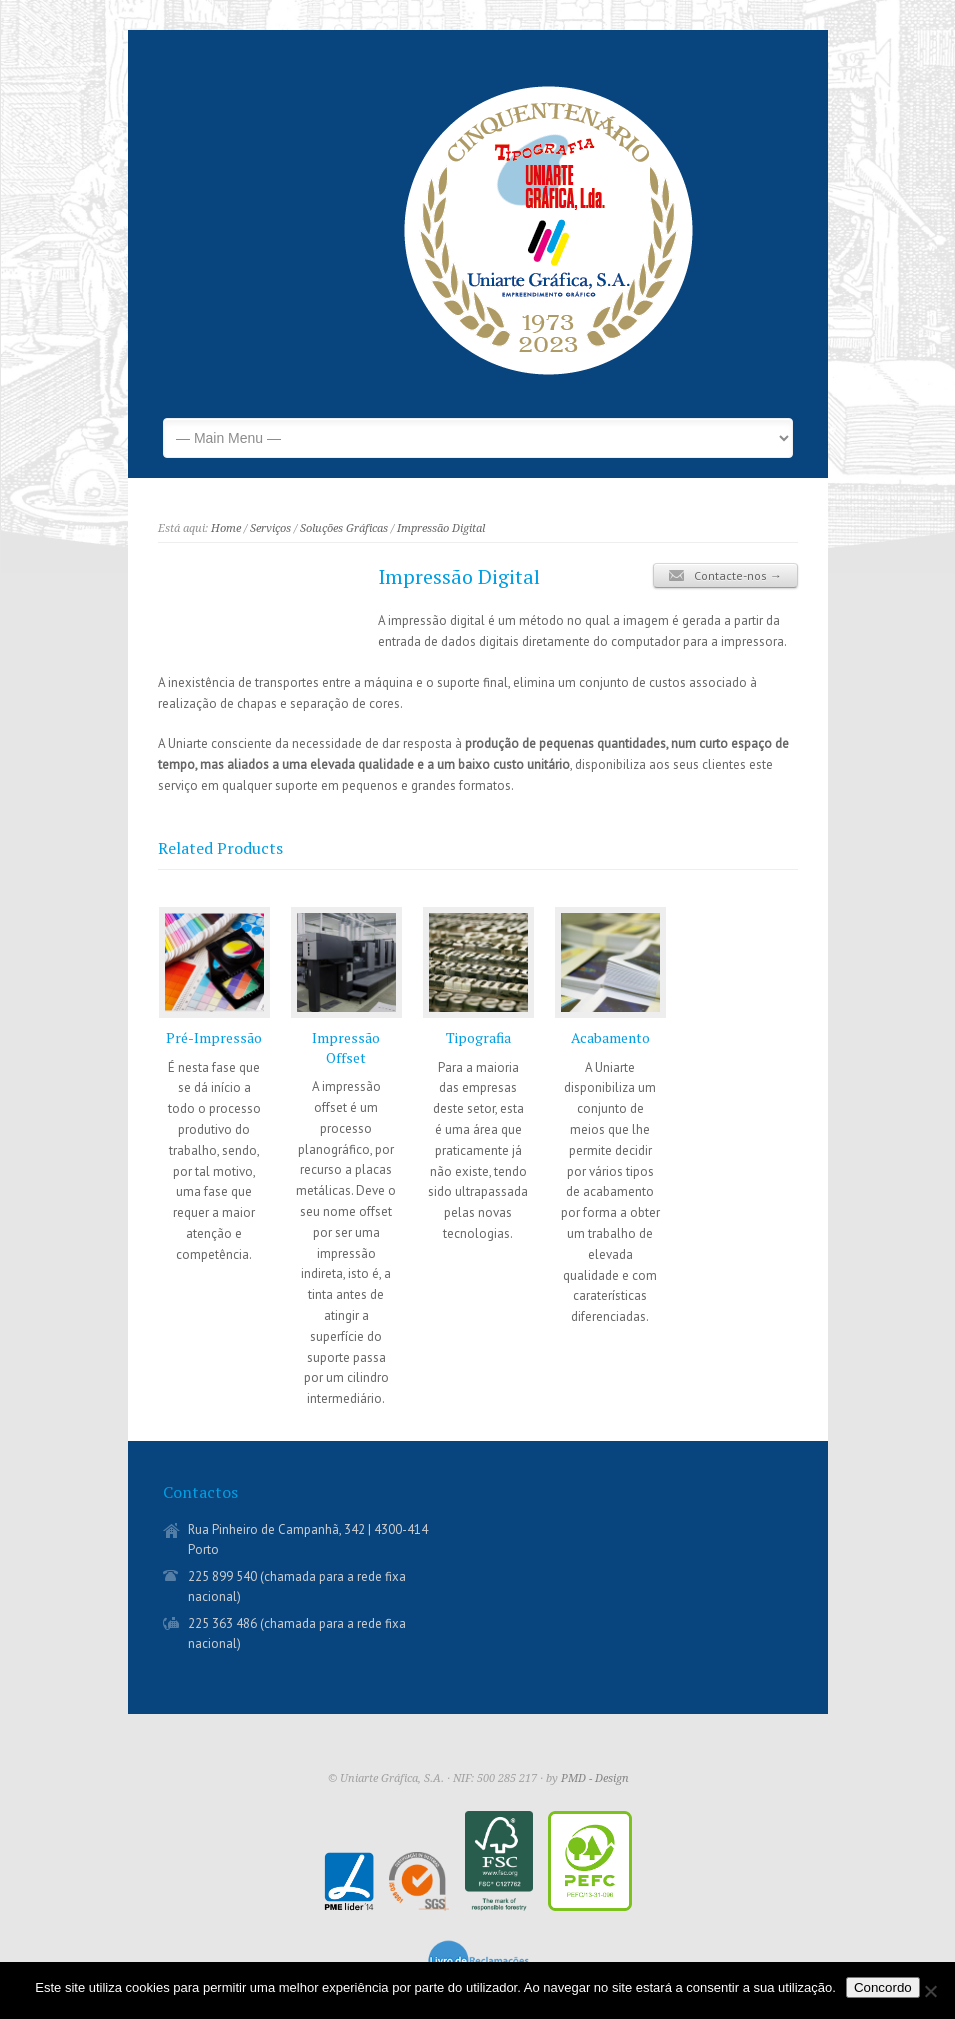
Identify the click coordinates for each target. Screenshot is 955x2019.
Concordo (883, 1987)
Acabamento (610, 1037)
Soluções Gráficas (344, 528)
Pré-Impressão (214, 1037)
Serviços (270, 528)
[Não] (930, 1991)
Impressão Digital (441, 528)
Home (226, 528)
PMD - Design (595, 1778)
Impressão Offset (346, 1047)
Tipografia (478, 1037)
